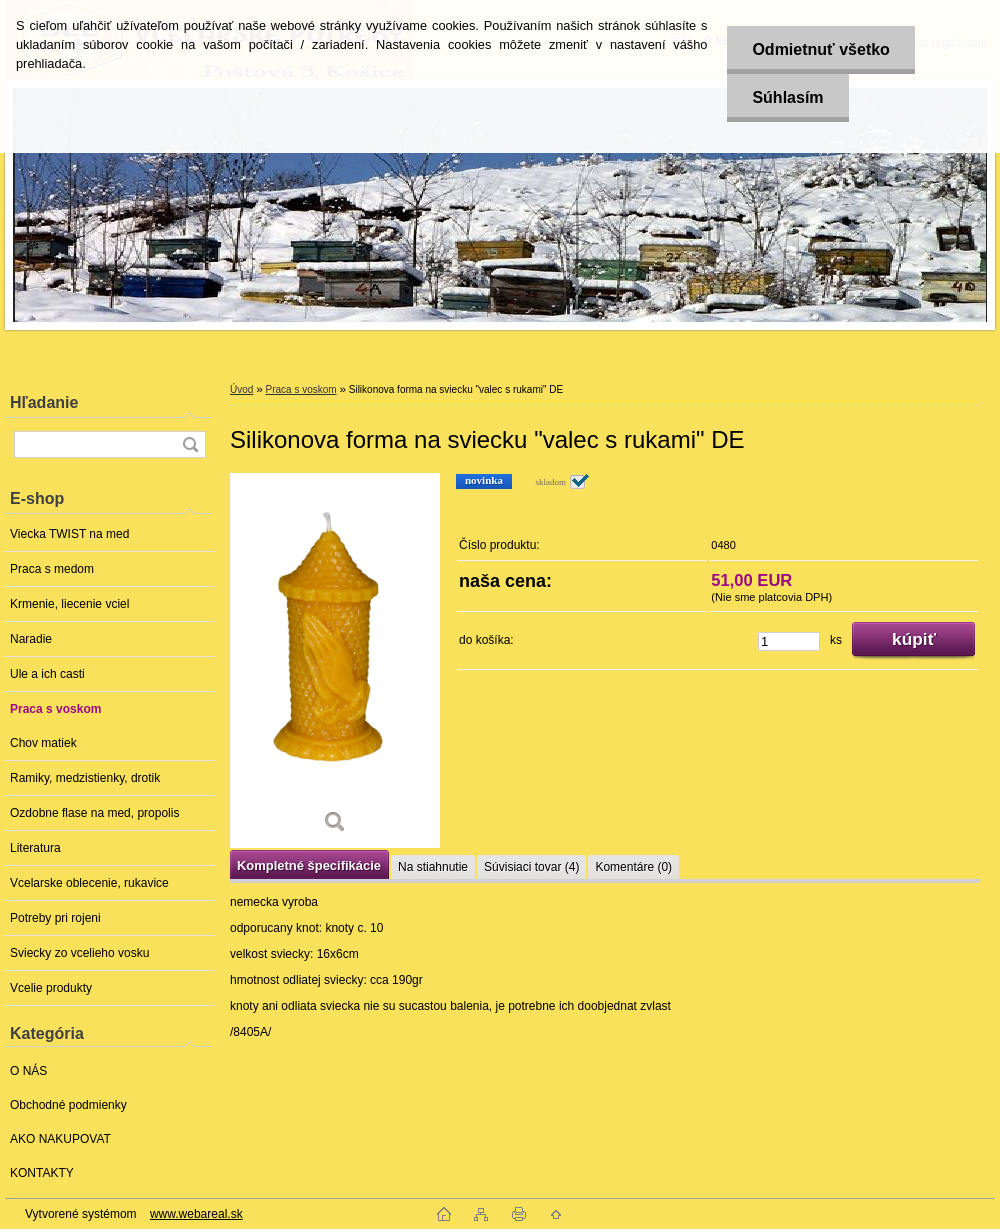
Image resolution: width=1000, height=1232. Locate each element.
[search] (190, 444)
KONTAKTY (42, 1173)
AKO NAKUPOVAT (60, 1139)
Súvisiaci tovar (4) (531, 867)
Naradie (31, 639)
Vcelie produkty (51, 988)
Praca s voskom (55, 709)
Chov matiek (43, 743)
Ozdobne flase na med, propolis (94, 813)
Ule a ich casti (47, 674)
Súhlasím (787, 97)
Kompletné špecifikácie (309, 865)
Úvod (241, 389)
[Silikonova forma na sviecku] (335, 660)
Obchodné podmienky (68, 1105)
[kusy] (789, 641)
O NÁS (28, 1071)
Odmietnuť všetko (820, 49)
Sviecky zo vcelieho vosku (79, 953)
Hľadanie (44, 402)
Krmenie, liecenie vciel (69, 604)
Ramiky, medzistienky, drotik (85, 778)
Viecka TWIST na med (69, 534)
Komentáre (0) (633, 867)
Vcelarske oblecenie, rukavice (89, 883)
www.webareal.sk (196, 1214)
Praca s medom (52, 569)
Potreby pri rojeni (55, 918)
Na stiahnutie (433, 867)
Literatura (35, 848)
